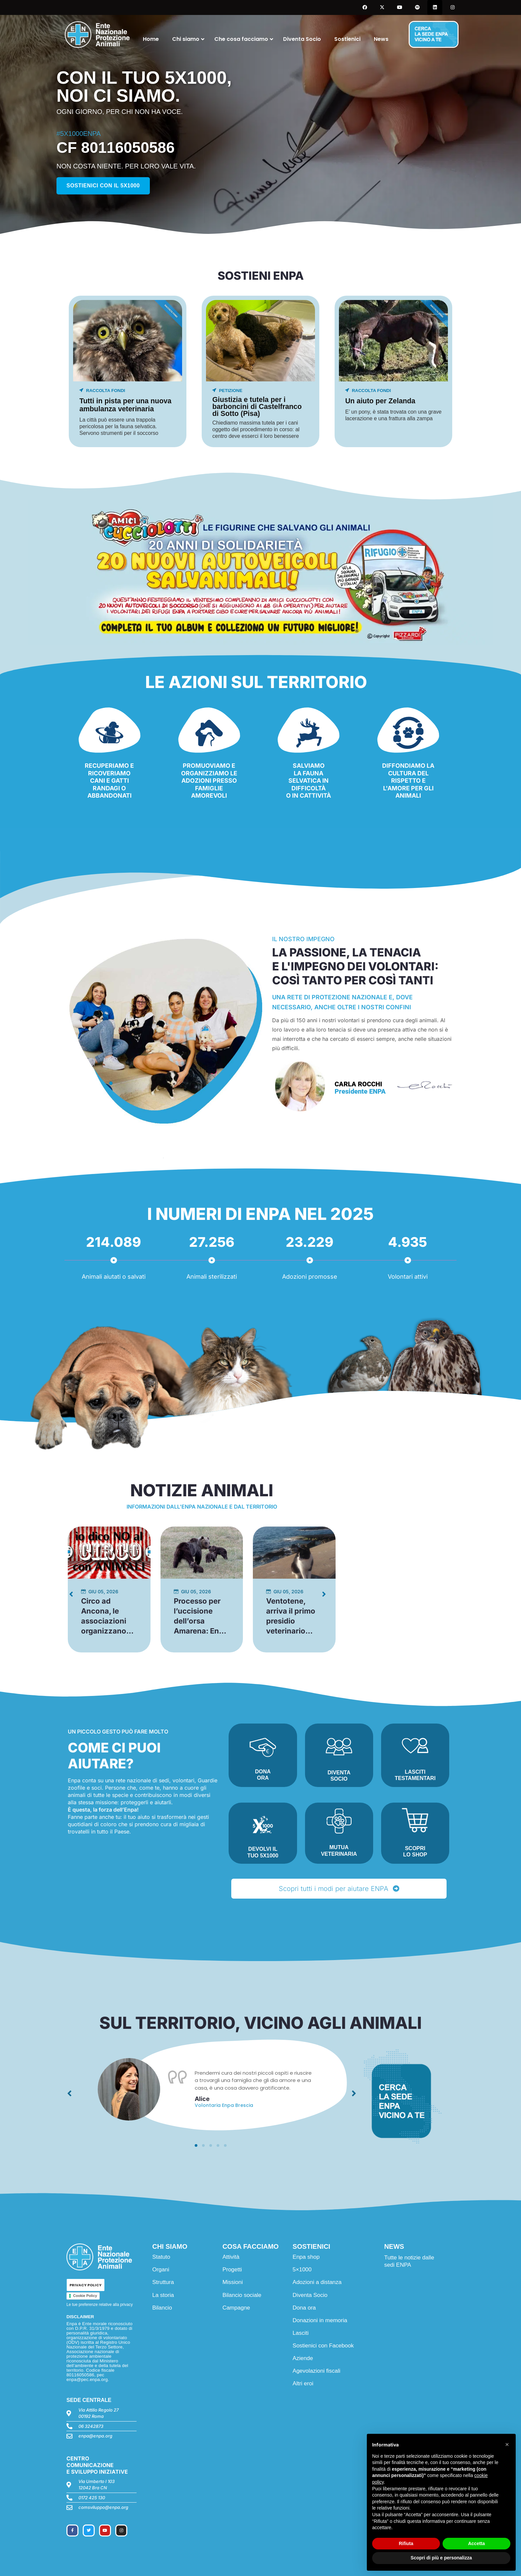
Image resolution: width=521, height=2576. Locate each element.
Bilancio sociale (241, 2295)
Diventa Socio (310, 2295)
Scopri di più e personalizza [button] (441, 2557)
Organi (160, 2269)
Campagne (236, 2308)
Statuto (161, 2257)
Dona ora (304, 2308)
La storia (163, 2295)
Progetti (232, 2269)
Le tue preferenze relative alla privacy (99, 2304)
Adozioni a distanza (317, 2282)
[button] (196, 2145)
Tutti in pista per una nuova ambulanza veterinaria (125, 405)
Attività (230, 2257)
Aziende (303, 2358)
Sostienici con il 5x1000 (103, 186)
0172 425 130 (91, 2497)
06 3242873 (90, 2426)
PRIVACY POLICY (85, 2285)
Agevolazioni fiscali (317, 2371)
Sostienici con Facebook (323, 2345)
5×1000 (302, 2269)
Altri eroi (303, 2383)
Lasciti (301, 2333)
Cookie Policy (85, 2296)
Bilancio (162, 2308)
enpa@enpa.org (95, 2435)
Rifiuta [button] (406, 2543)
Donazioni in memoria (320, 2320)
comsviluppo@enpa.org (103, 2507)
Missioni (232, 2282)
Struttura (163, 2282)
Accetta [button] (476, 2543)
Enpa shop (306, 2257)
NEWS (394, 2246)
